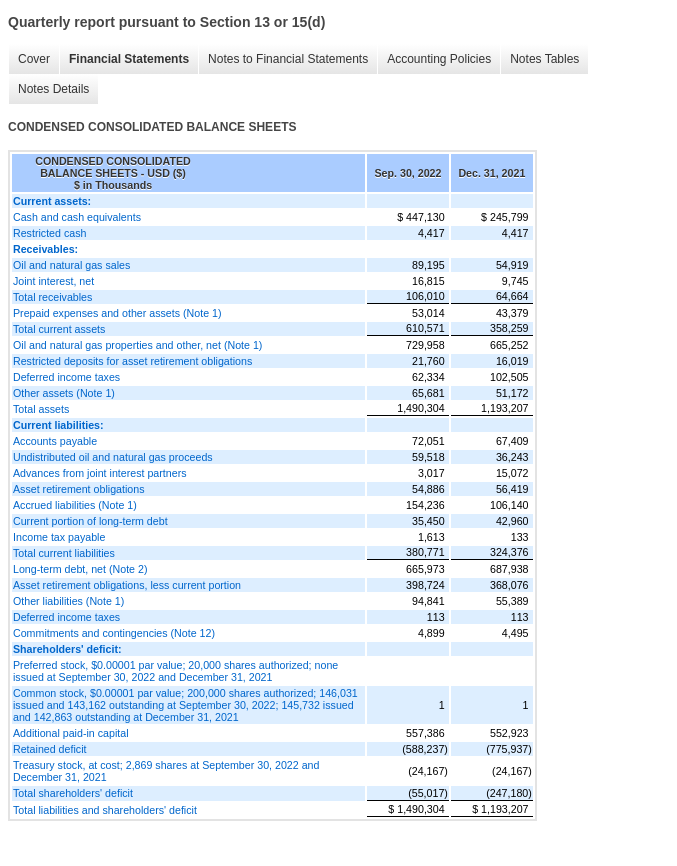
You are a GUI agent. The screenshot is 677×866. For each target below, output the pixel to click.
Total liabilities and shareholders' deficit (105, 810)
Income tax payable (59, 537)
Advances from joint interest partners (100, 473)
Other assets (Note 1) (64, 393)
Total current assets (59, 329)
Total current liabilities (64, 553)
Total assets (41, 409)
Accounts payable (55, 441)
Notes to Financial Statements (288, 59)
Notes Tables (544, 59)
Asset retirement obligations (79, 489)
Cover (34, 59)
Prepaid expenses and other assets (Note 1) (117, 313)
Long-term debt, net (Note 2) (80, 569)
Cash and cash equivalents (77, 217)
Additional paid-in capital (71, 733)
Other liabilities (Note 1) (68, 601)
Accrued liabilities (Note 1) (75, 505)
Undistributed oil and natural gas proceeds (113, 457)
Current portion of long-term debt (90, 521)
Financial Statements (129, 59)
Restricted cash (49, 233)
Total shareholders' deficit (73, 793)
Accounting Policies (439, 59)
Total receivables (52, 297)
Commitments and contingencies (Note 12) (114, 633)
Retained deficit (49, 749)
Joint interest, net (53, 281)
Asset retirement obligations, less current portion (127, 585)
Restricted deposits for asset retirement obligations (132, 361)
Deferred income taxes (66, 377)
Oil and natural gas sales (71, 265)
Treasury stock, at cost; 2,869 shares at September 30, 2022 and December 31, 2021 (166, 771)
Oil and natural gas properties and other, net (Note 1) (137, 345)
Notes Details (53, 89)
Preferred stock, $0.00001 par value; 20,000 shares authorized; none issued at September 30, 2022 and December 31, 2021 (175, 671)
